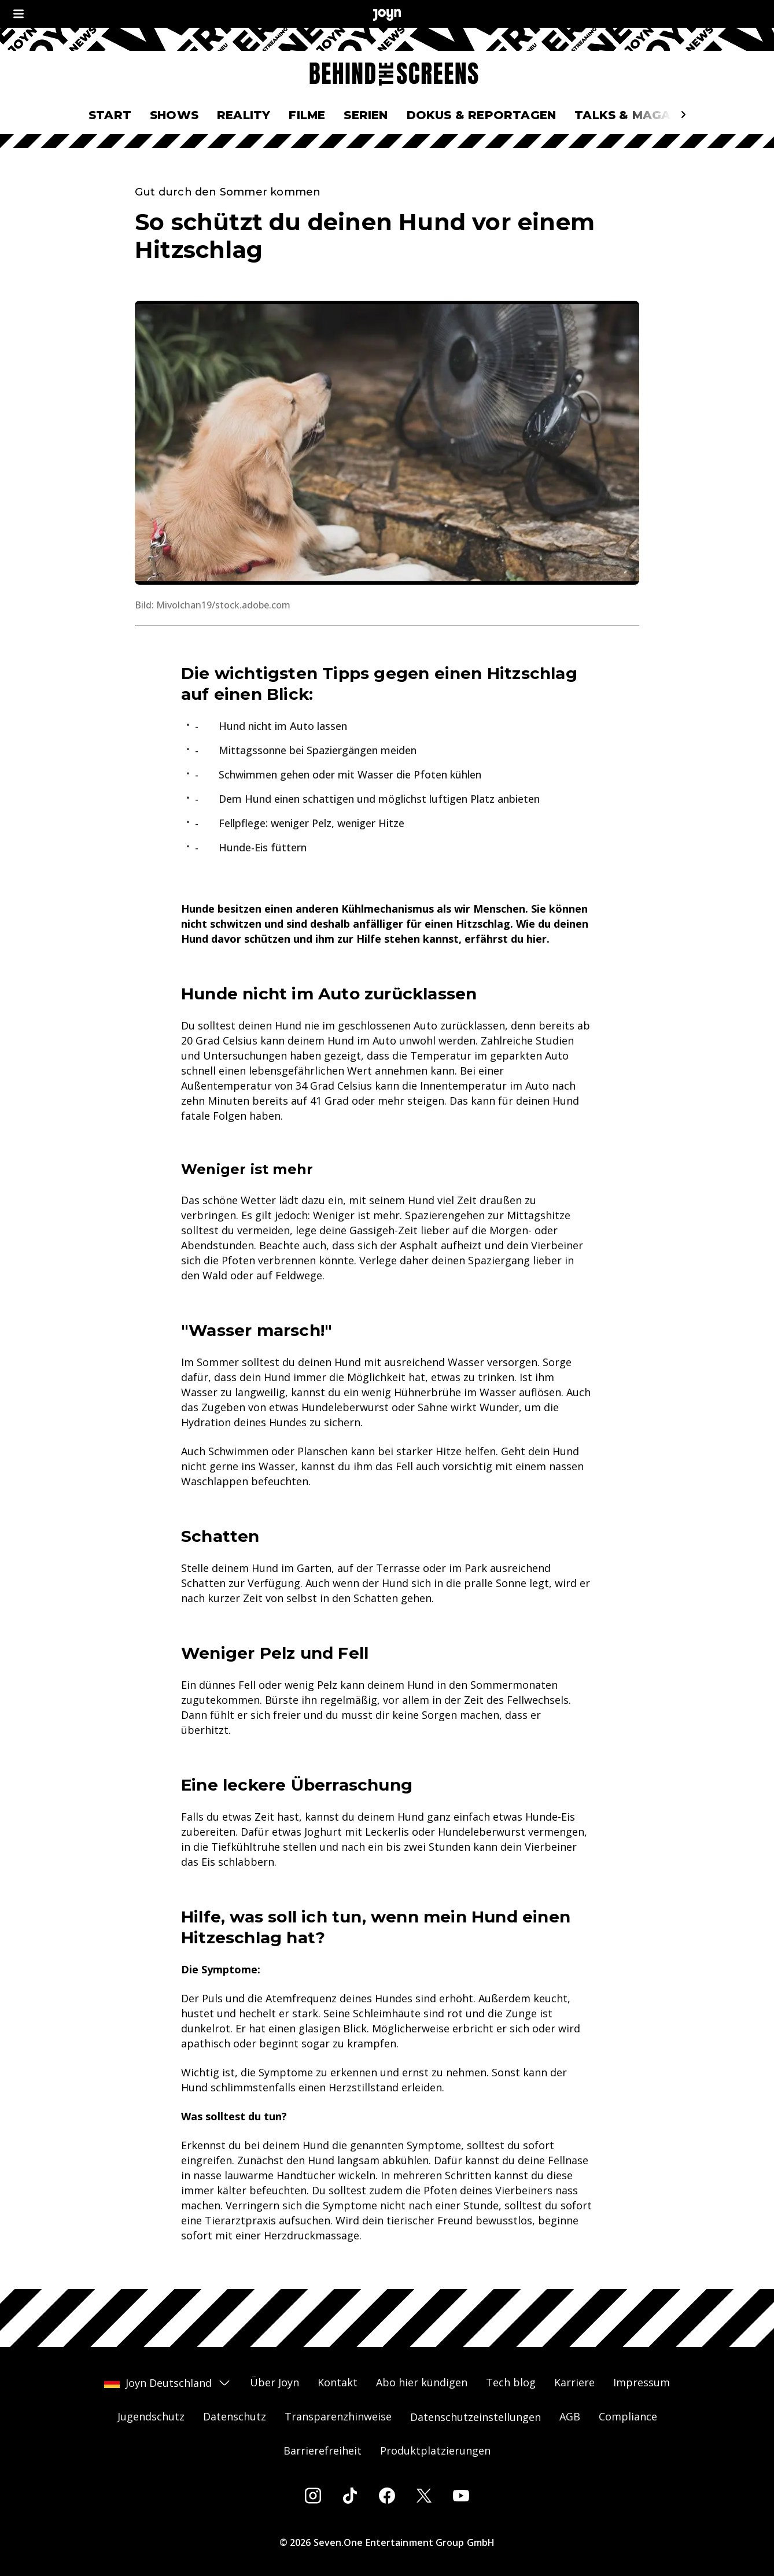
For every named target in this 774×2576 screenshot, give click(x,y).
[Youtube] (461, 2495)
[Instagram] (313, 2495)
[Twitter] (424, 2495)
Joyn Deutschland (167, 2383)
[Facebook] (387, 2495)
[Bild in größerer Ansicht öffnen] (387, 443)
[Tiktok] (350, 2495)
